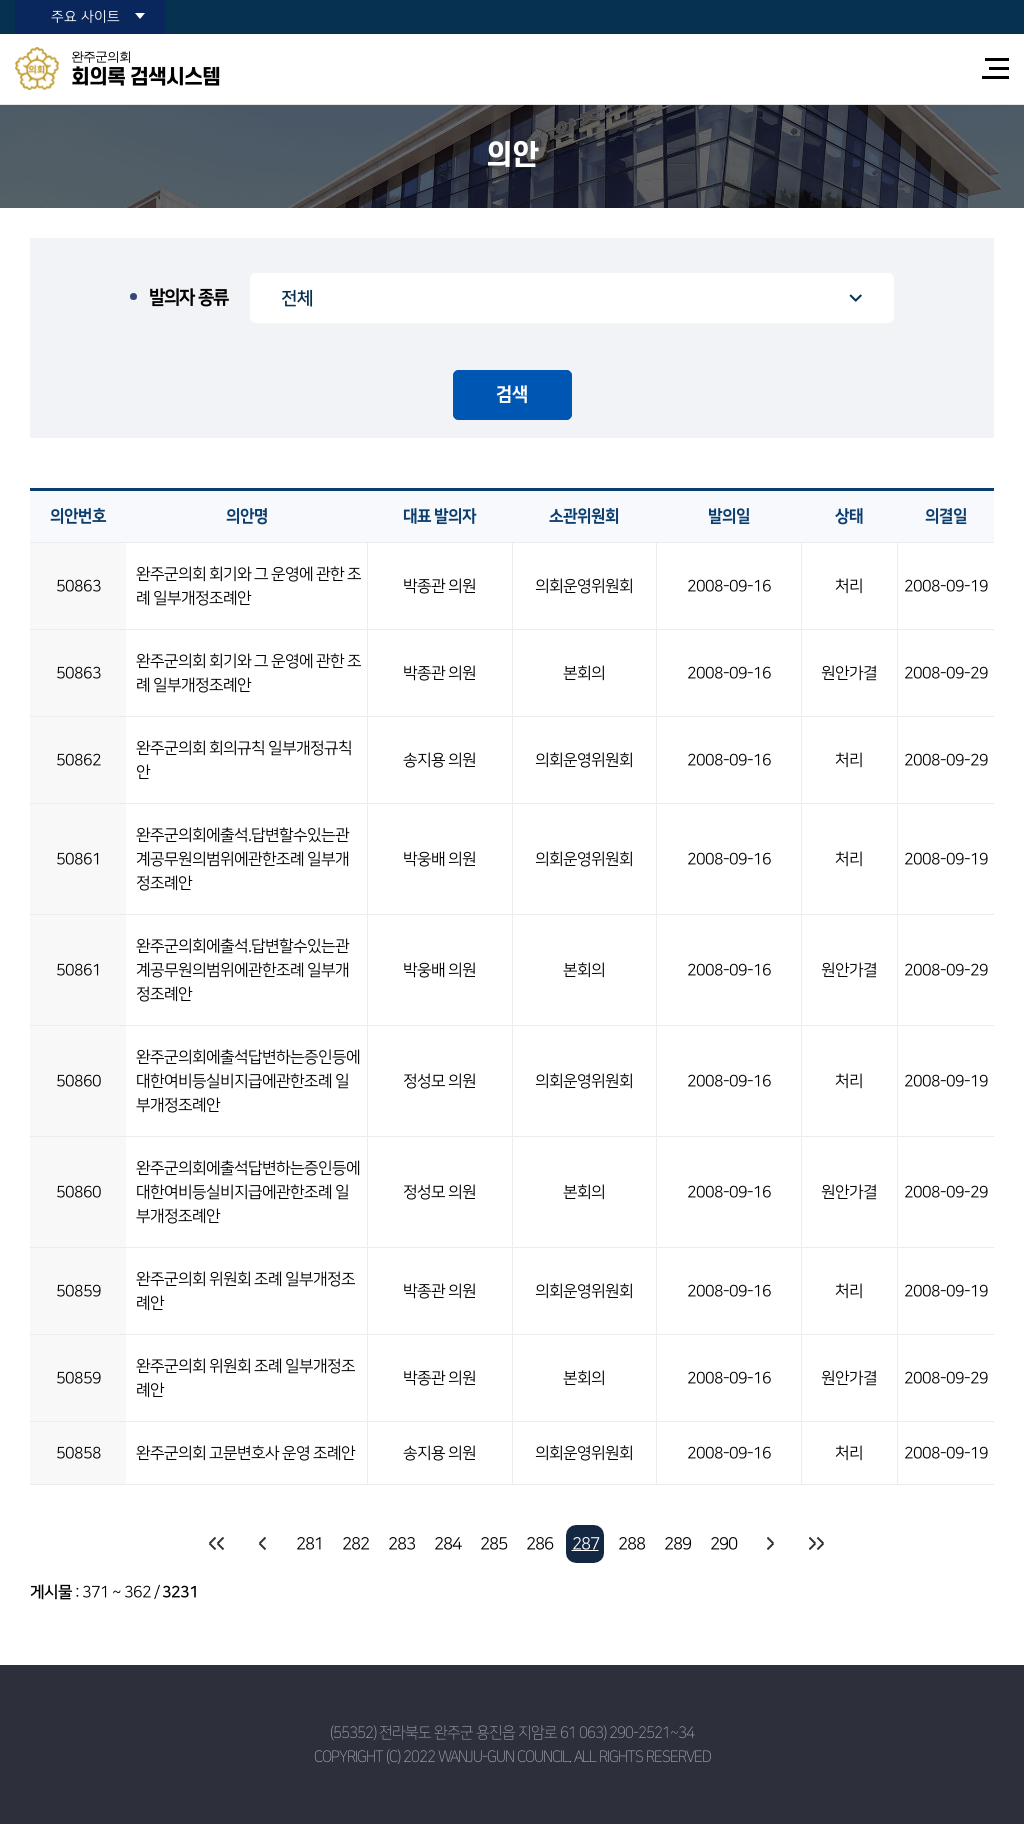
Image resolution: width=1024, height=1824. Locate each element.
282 (355, 1544)
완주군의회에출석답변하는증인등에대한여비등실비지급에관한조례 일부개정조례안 (248, 1081)
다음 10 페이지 (769, 1544)
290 (723, 1544)
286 (539, 1544)
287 (585, 1544)
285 (493, 1544)
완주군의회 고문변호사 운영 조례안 (245, 1453)
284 (447, 1544)
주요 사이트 (85, 17)
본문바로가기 (0, 0)
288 (631, 1544)
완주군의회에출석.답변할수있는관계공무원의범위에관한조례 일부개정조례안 (242, 859)
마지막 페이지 (815, 1544)
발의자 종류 (188, 298)
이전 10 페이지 (263, 1544)
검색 (512, 395)
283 (401, 1544)
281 (309, 1544)
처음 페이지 (217, 1544)
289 (677, 1544)
